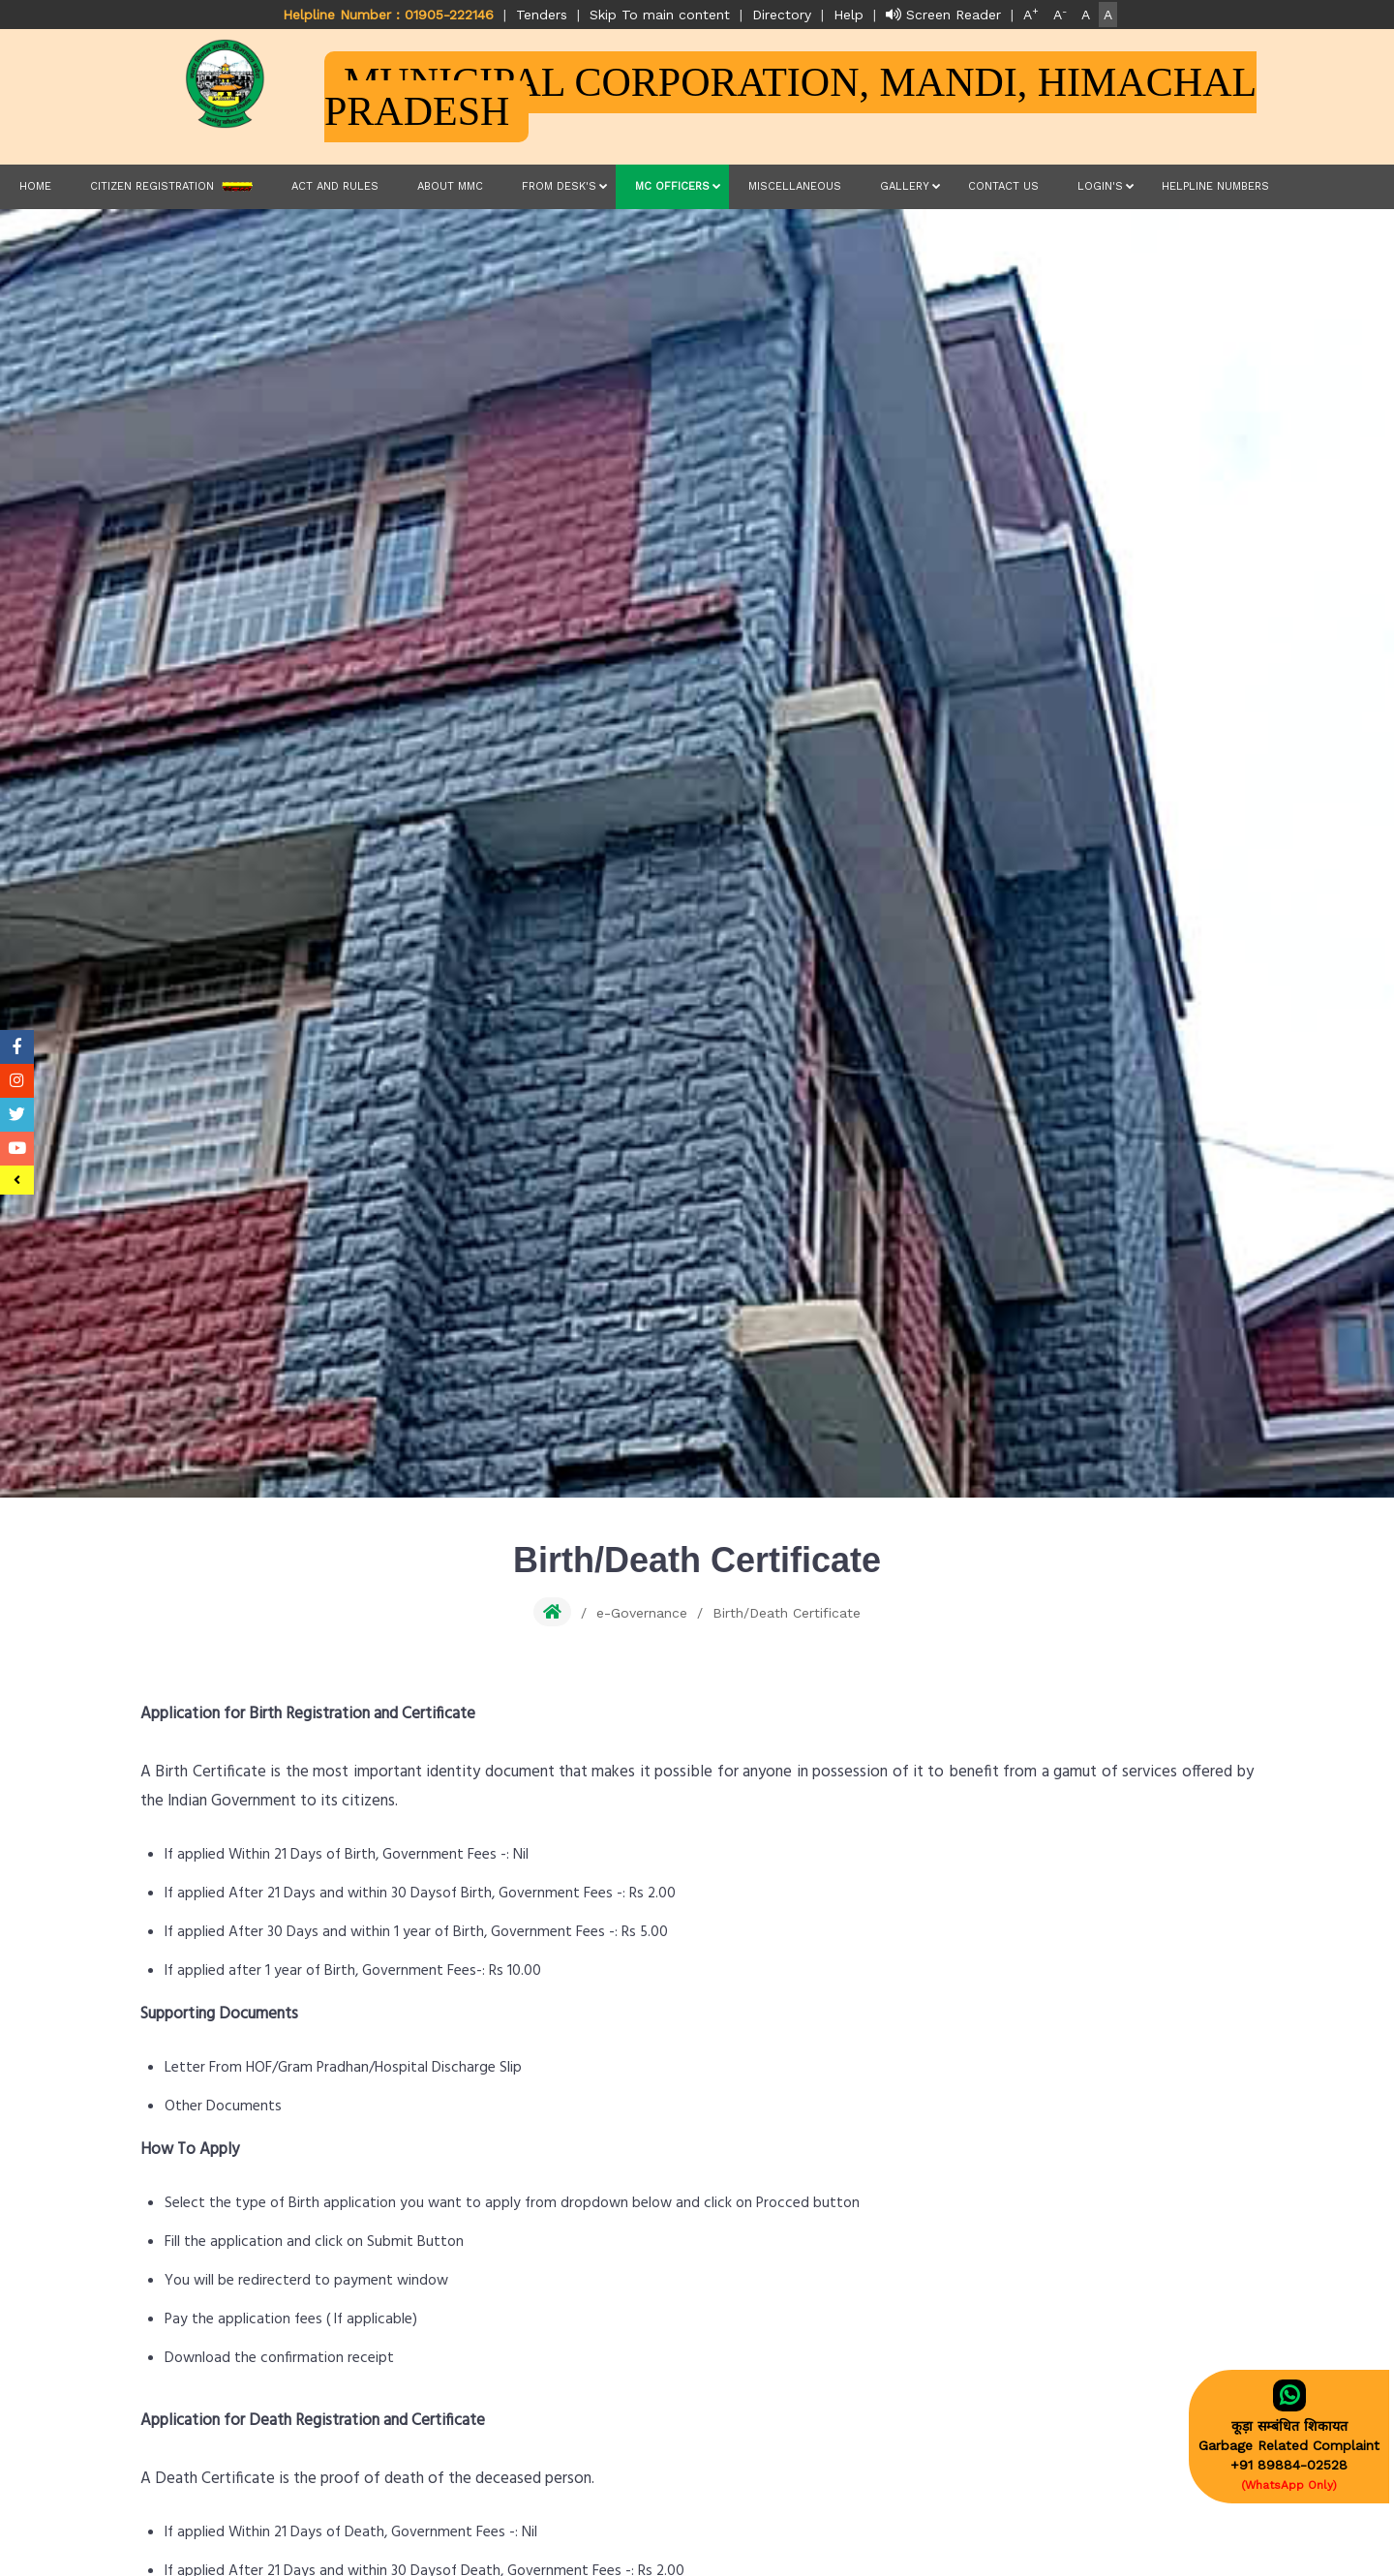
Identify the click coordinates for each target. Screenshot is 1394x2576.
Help (848, 14)
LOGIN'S (1100, 186)
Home (35, 186)
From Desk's (559, 186)
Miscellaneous (794, 186)
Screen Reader (943, 14)
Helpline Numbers (1215, 186)
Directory (781, 14)
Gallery (904, 186)
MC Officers (672, 186)
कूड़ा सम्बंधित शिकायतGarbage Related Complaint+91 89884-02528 (1288, 2435)
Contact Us (1003, 186)
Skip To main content (660, 14)
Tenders (541, 14)
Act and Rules (335, 186)
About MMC (450, 186)
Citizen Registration (171, 187)
